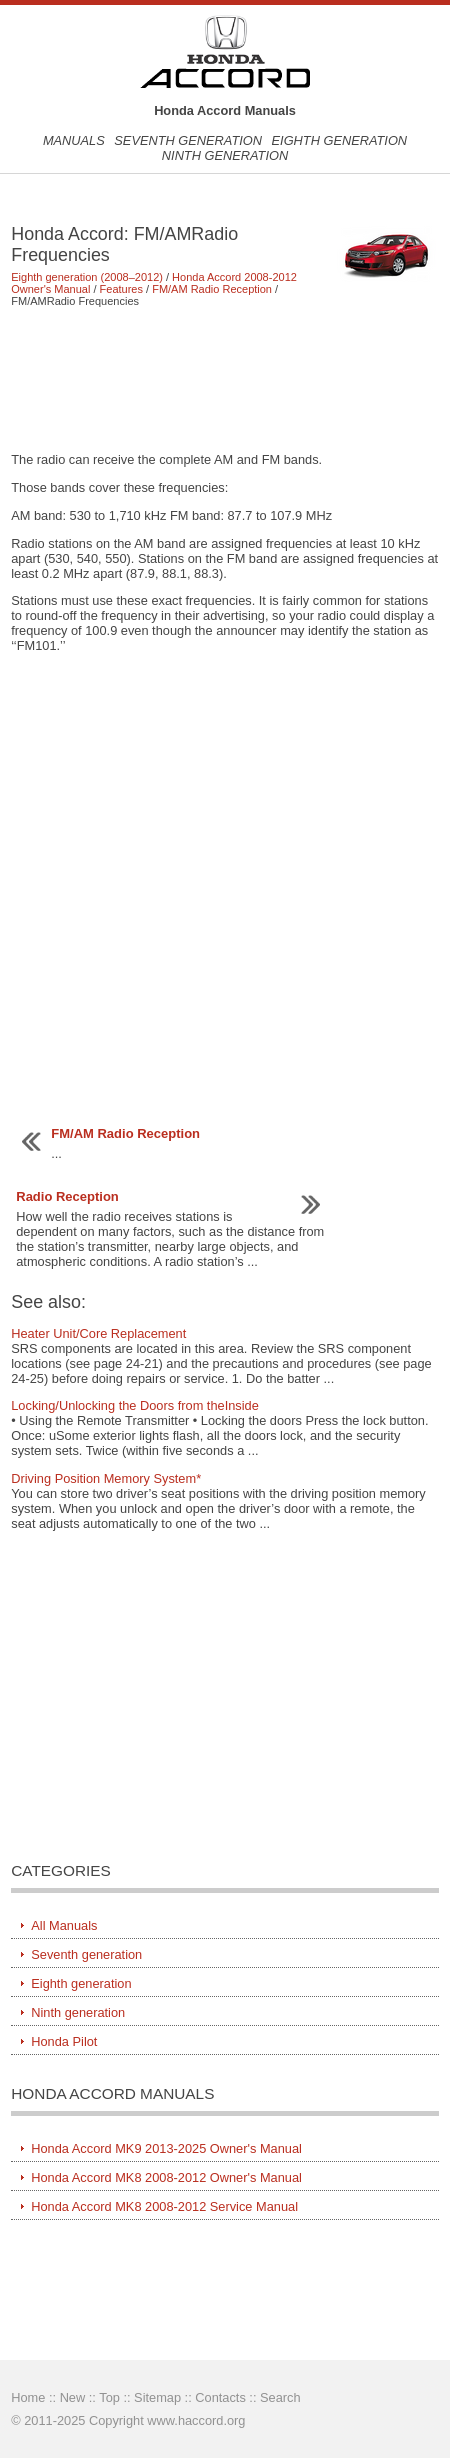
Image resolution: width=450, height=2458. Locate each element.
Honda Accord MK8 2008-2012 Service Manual (164, 2206)
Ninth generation (225, 155)
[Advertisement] (225, 379)
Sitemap (157, 2397)
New (73, 2397)
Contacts (220, 2397)
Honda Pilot (64, 2041)
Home (28, 2397)
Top (109, 2397)
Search (280, 2397)
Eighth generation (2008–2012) (87, 277)
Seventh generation (188, 140)
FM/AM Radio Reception (212, 289)
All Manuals (64, 1925)
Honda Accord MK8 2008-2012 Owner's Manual (166, 2177)
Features (121, 289)
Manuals (74, 140)
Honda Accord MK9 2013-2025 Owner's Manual (166, 2148)
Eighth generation (340, 140)
